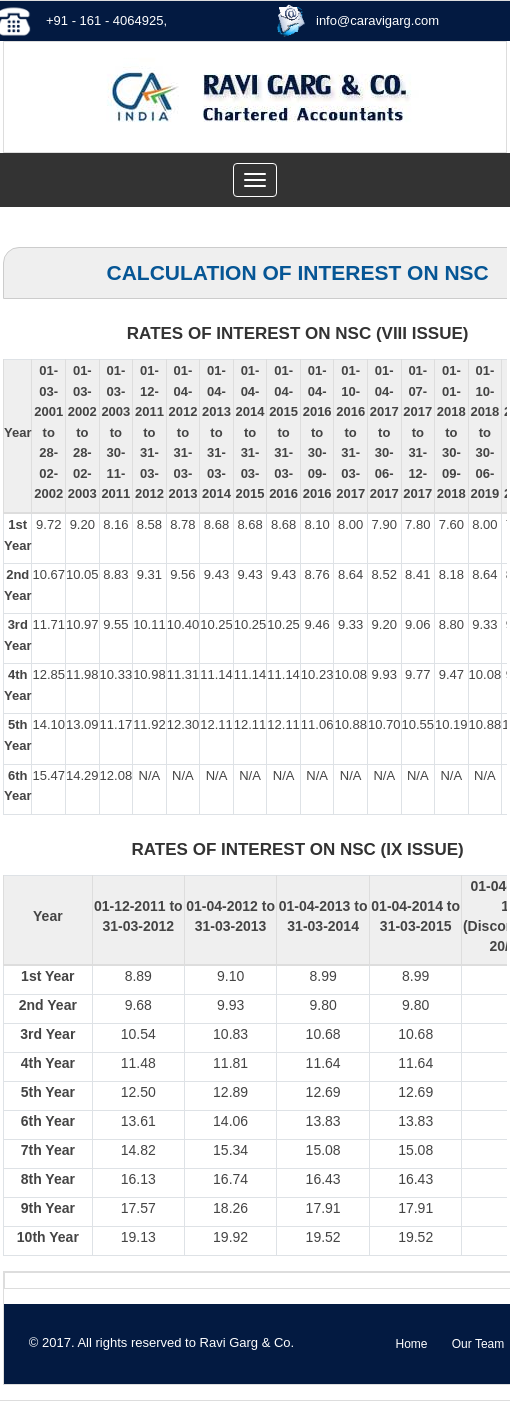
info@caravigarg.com (377, 20)
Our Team (478, 1344)
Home (411, 1344)
